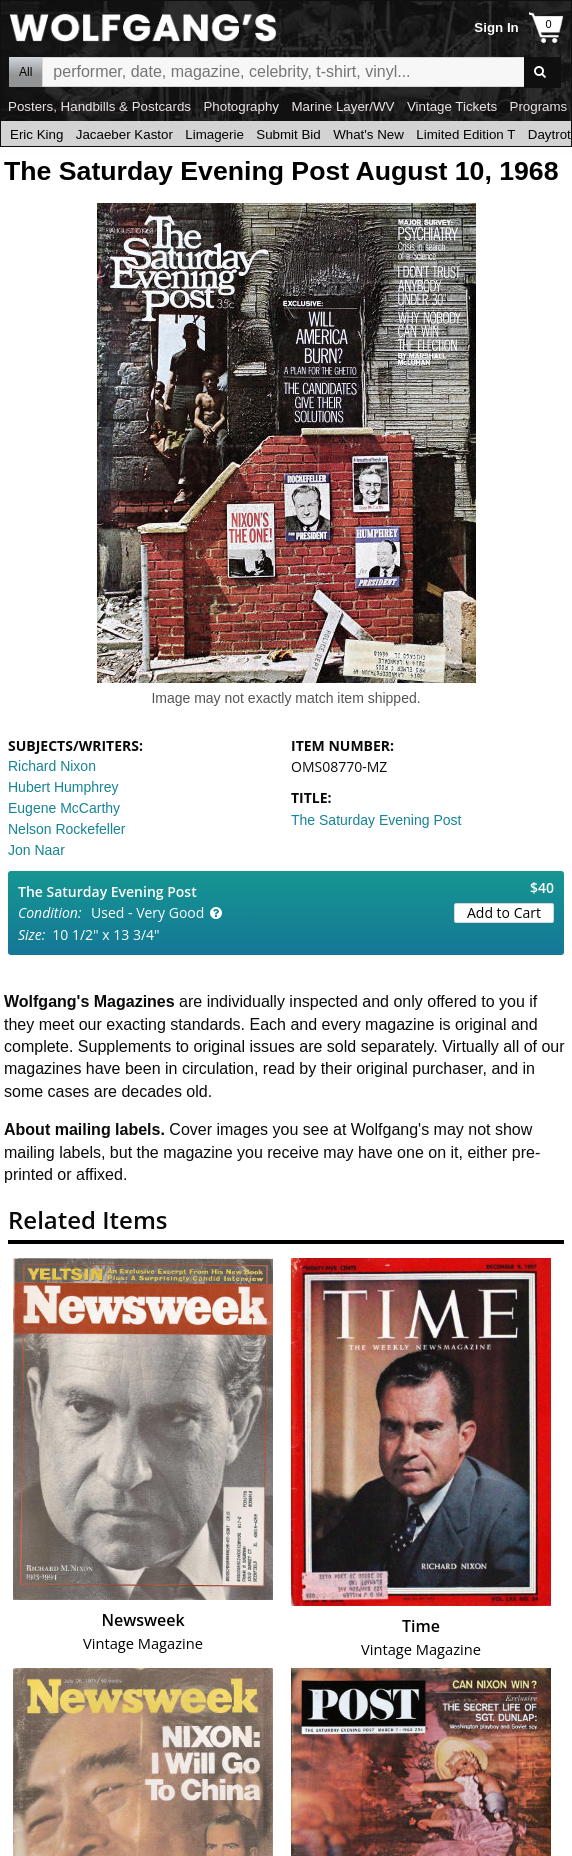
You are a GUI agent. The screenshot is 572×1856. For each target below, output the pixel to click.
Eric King (36, 134)
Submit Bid (288, 134)
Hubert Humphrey (63, 787)
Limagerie (214, 134)
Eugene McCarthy (64, 808)
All (25, 72)
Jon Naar (36, 850)
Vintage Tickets (452, 106)
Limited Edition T (465, 134)
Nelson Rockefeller (67, 829)
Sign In (496, 27)
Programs (539, 106)
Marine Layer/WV (342, 106)
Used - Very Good (147, 912)
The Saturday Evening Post (376, 820)
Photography (241, 106)
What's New (368, 134)
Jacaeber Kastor (124, 134)
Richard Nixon (52, 766)
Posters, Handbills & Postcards (99, 106)
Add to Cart (504, 912)
